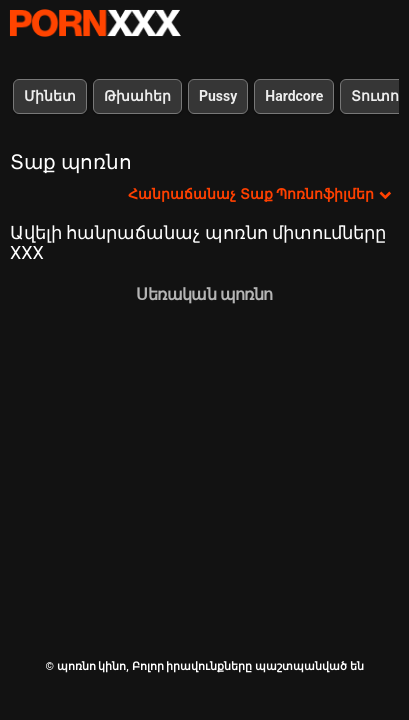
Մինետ (50, 96)
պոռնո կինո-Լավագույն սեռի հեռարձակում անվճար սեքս (95, 23)
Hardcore (294, 96)
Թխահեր (137, 96)
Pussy (218, 96)
